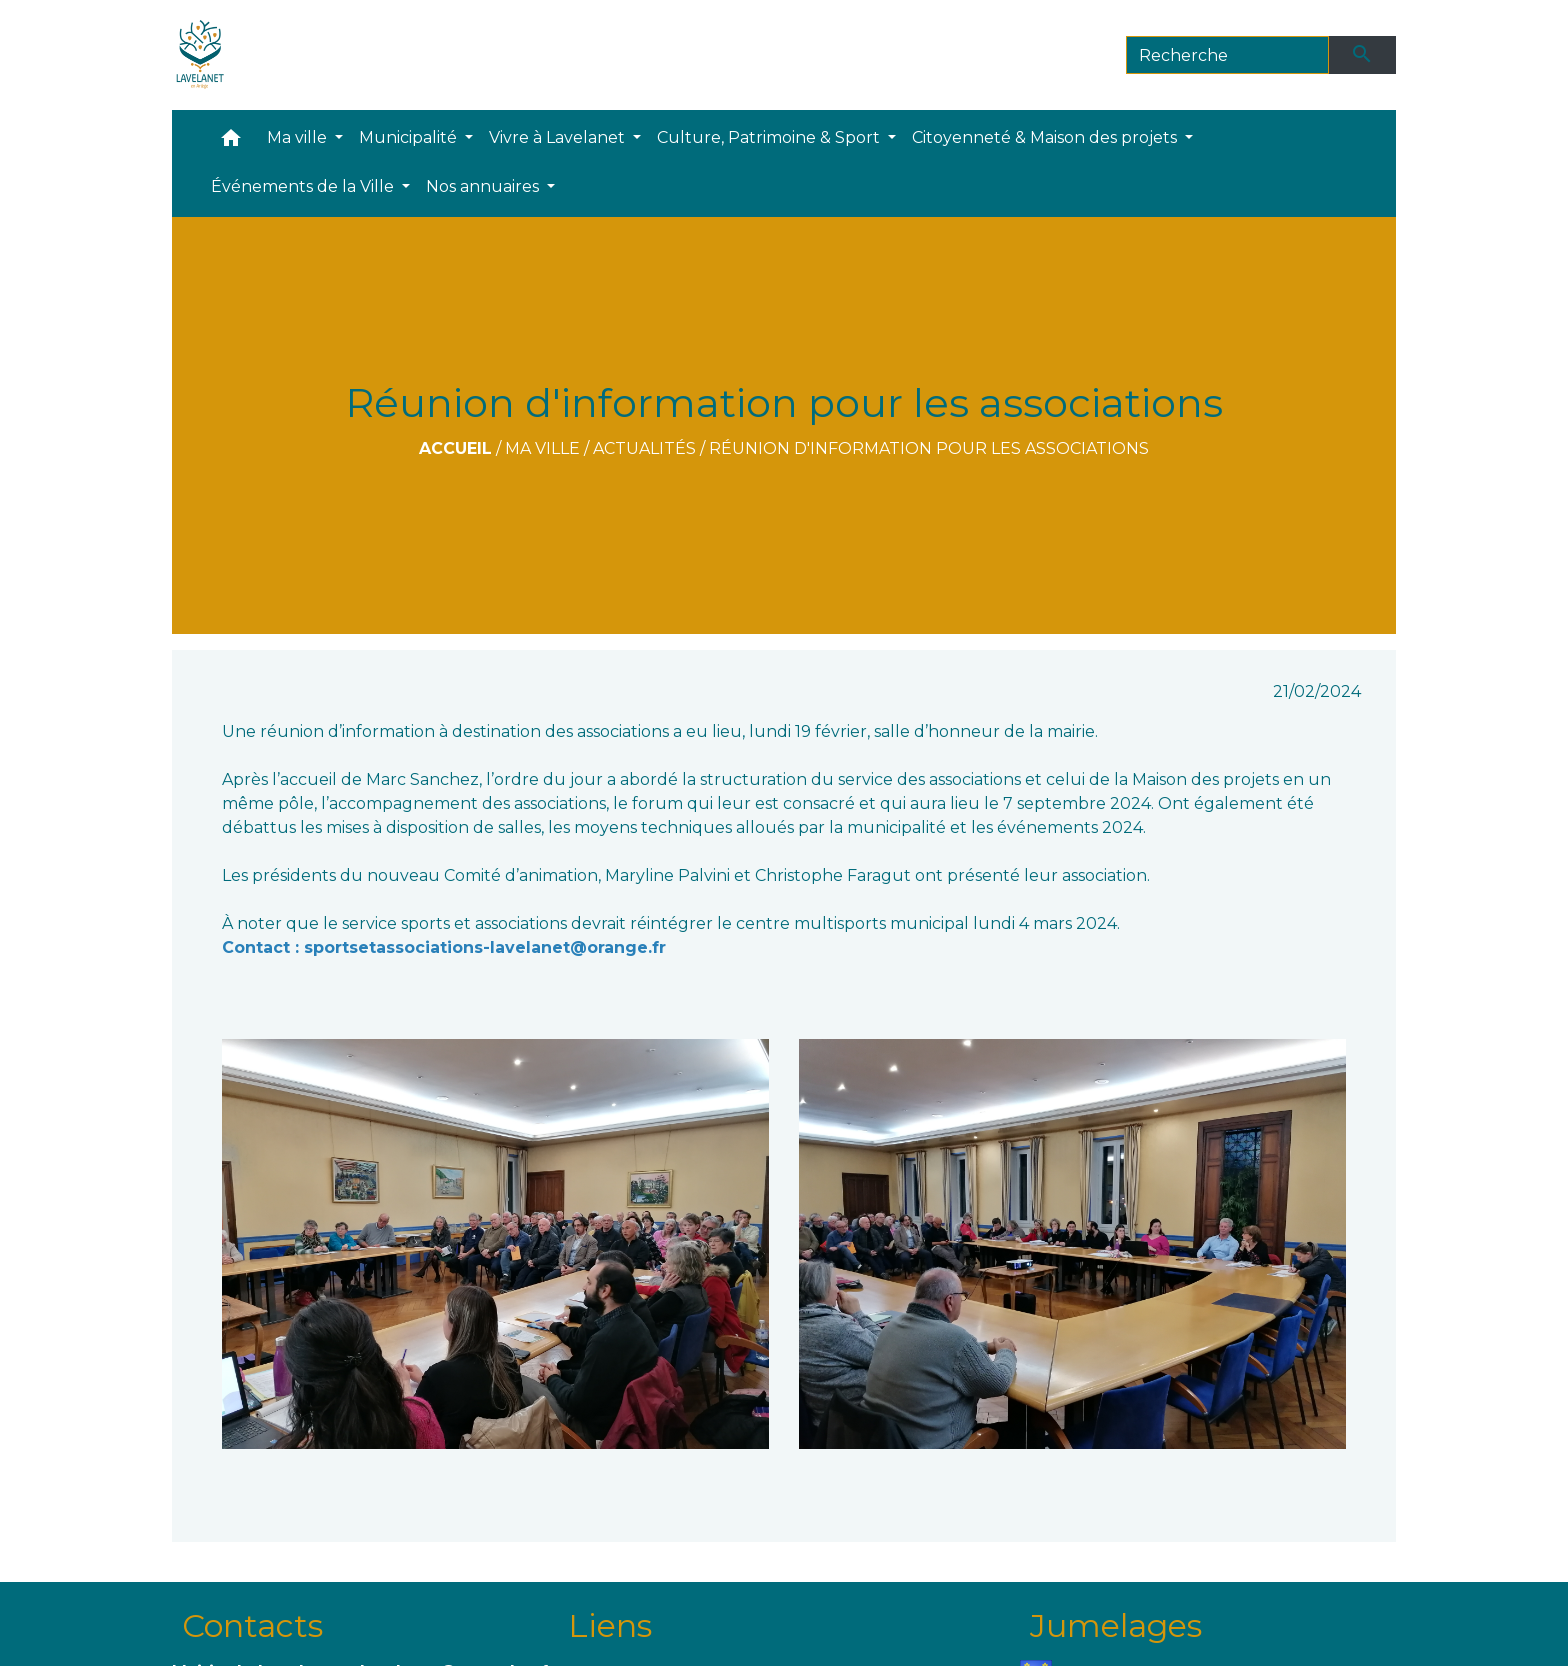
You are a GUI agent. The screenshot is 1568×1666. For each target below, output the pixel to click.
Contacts (252, 1625)
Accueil (455, 448)
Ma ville (542, 448)
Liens (610, 1625)
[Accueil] (200, 55)
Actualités (644, 448)
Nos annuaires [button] (484, 186)
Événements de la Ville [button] (304, 186)
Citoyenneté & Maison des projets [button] (1046, 137)
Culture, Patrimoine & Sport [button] (770, 137)
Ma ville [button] (299, 137)
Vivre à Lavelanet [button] (559, 137)
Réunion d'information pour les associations (929, 448)
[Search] (1227, 55)
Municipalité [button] (410, 137)
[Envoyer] (1363, 55)
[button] (231, 142)
